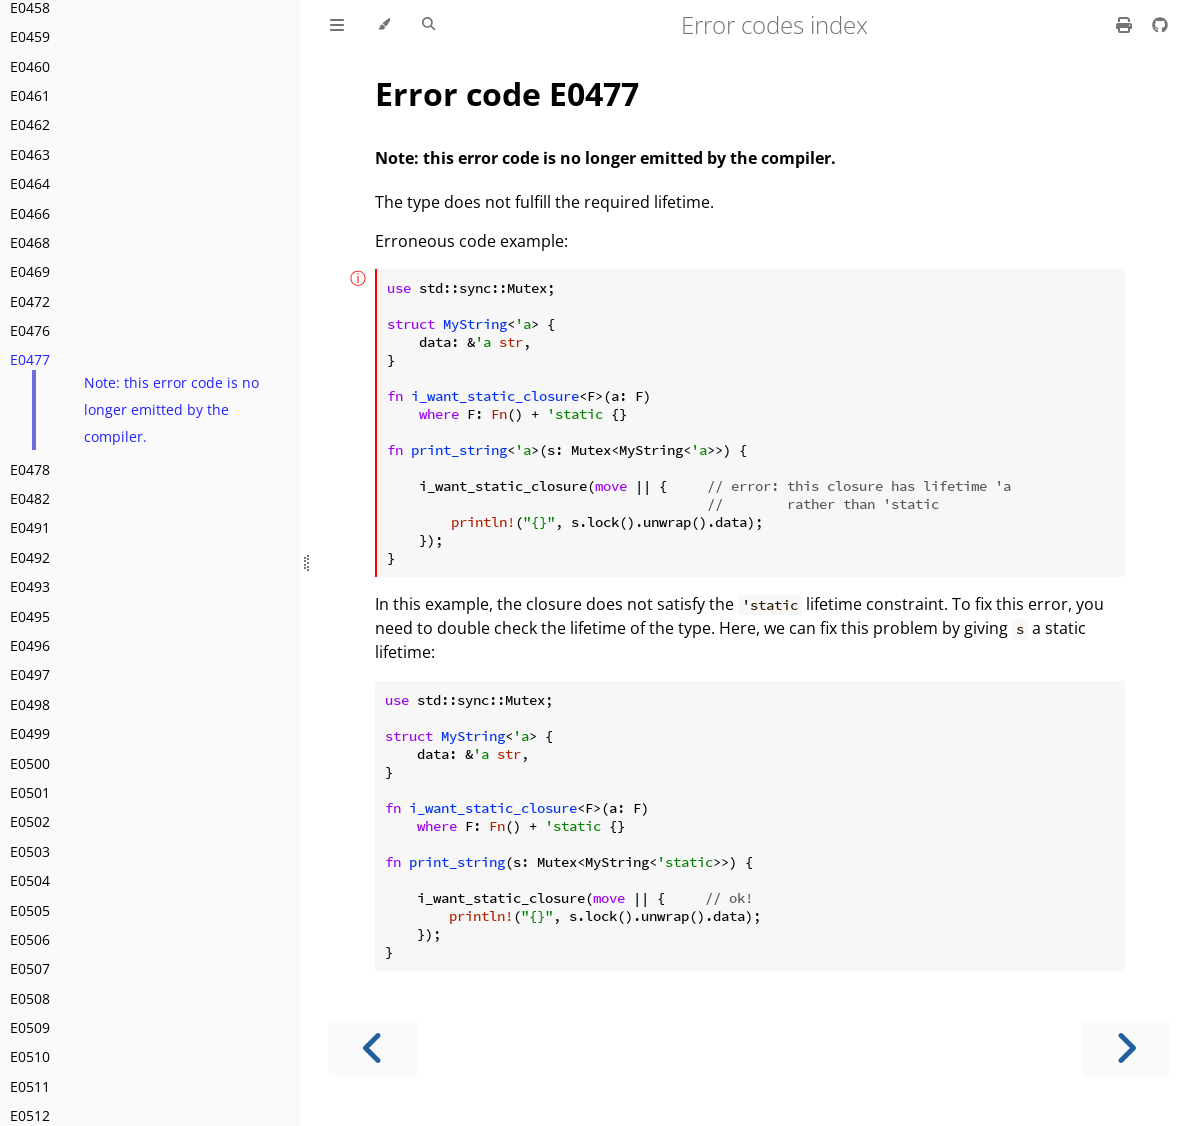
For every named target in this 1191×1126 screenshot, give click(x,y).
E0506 (30, 939)
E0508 (30, 998)
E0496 (30, 645)
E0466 (30, 213)
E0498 (30, 704)
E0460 (30, 66)
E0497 (30, 674)
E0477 (30, 359)
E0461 (30, 95)
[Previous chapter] (373, 1048)
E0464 (30, 183)
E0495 (30, 616)
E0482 (30, 498)
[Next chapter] (1126, 1048)
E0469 (30, 271)
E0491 (30, 527)
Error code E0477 (507, 93)
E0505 (30, 910)
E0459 (30, 36)
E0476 (30, 330)
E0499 (30, 733)
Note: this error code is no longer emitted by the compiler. (171, 409)
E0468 (30, 242)
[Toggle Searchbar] (428, 25)
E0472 (30, 301)
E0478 (30, 469)
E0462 (30, 124)
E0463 (30, 154)
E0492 (30, 557)
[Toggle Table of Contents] (337, 25)
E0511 (30, 1086)
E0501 (30, 792)
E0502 (30, 821)
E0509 (30, 1027)
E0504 (30, 880)
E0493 (30, 586)
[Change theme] (383, 25)
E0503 (30, 851)
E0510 (30, 1056)
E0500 (30, 763)
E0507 (30, 968)
